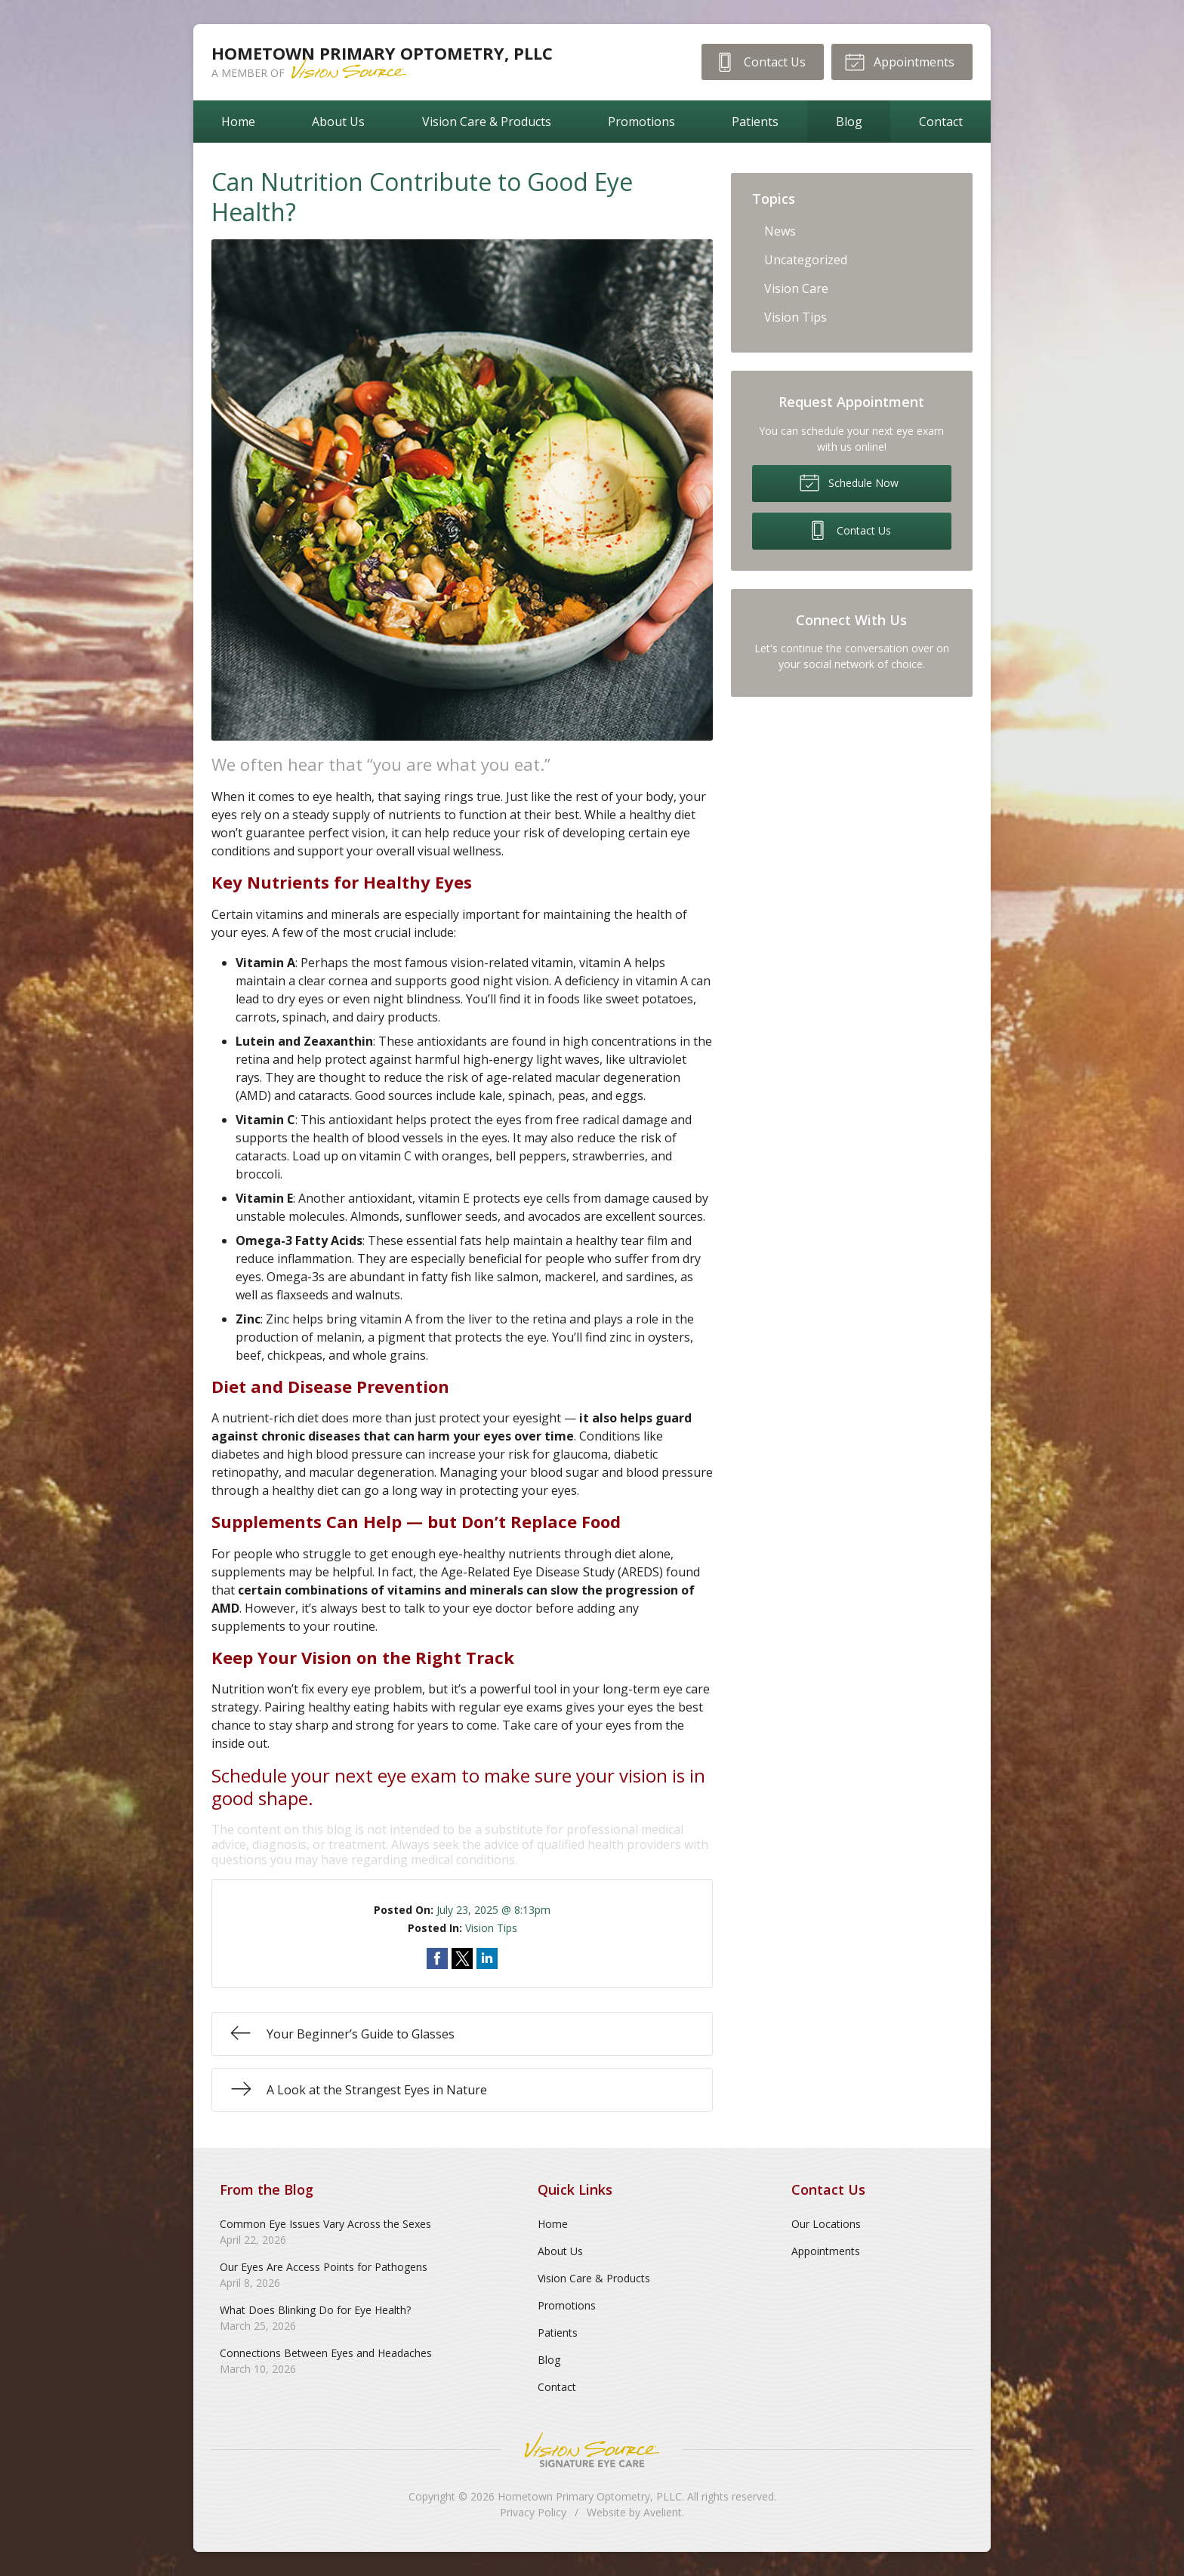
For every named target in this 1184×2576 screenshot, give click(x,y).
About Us (338, 121)
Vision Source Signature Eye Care (592, 2449)
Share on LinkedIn (487, 1958)
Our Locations (826, 2224)
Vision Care (796, 288)
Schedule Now (849, 481)
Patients (755, 121)
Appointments (899, 61)
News (780, 231)
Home (238, 121)
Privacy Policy (533, 2512)
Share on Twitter (462, 1958)
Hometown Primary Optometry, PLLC (590, 2496)
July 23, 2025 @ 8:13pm (493, 1910)
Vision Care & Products (486, 121)
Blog (849, 121)
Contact (941, 121)
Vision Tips (491, 1928)
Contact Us (760, 61)
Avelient (662, 2512)
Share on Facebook (437, 1958)
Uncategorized (805, 259)
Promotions (641, 121)
